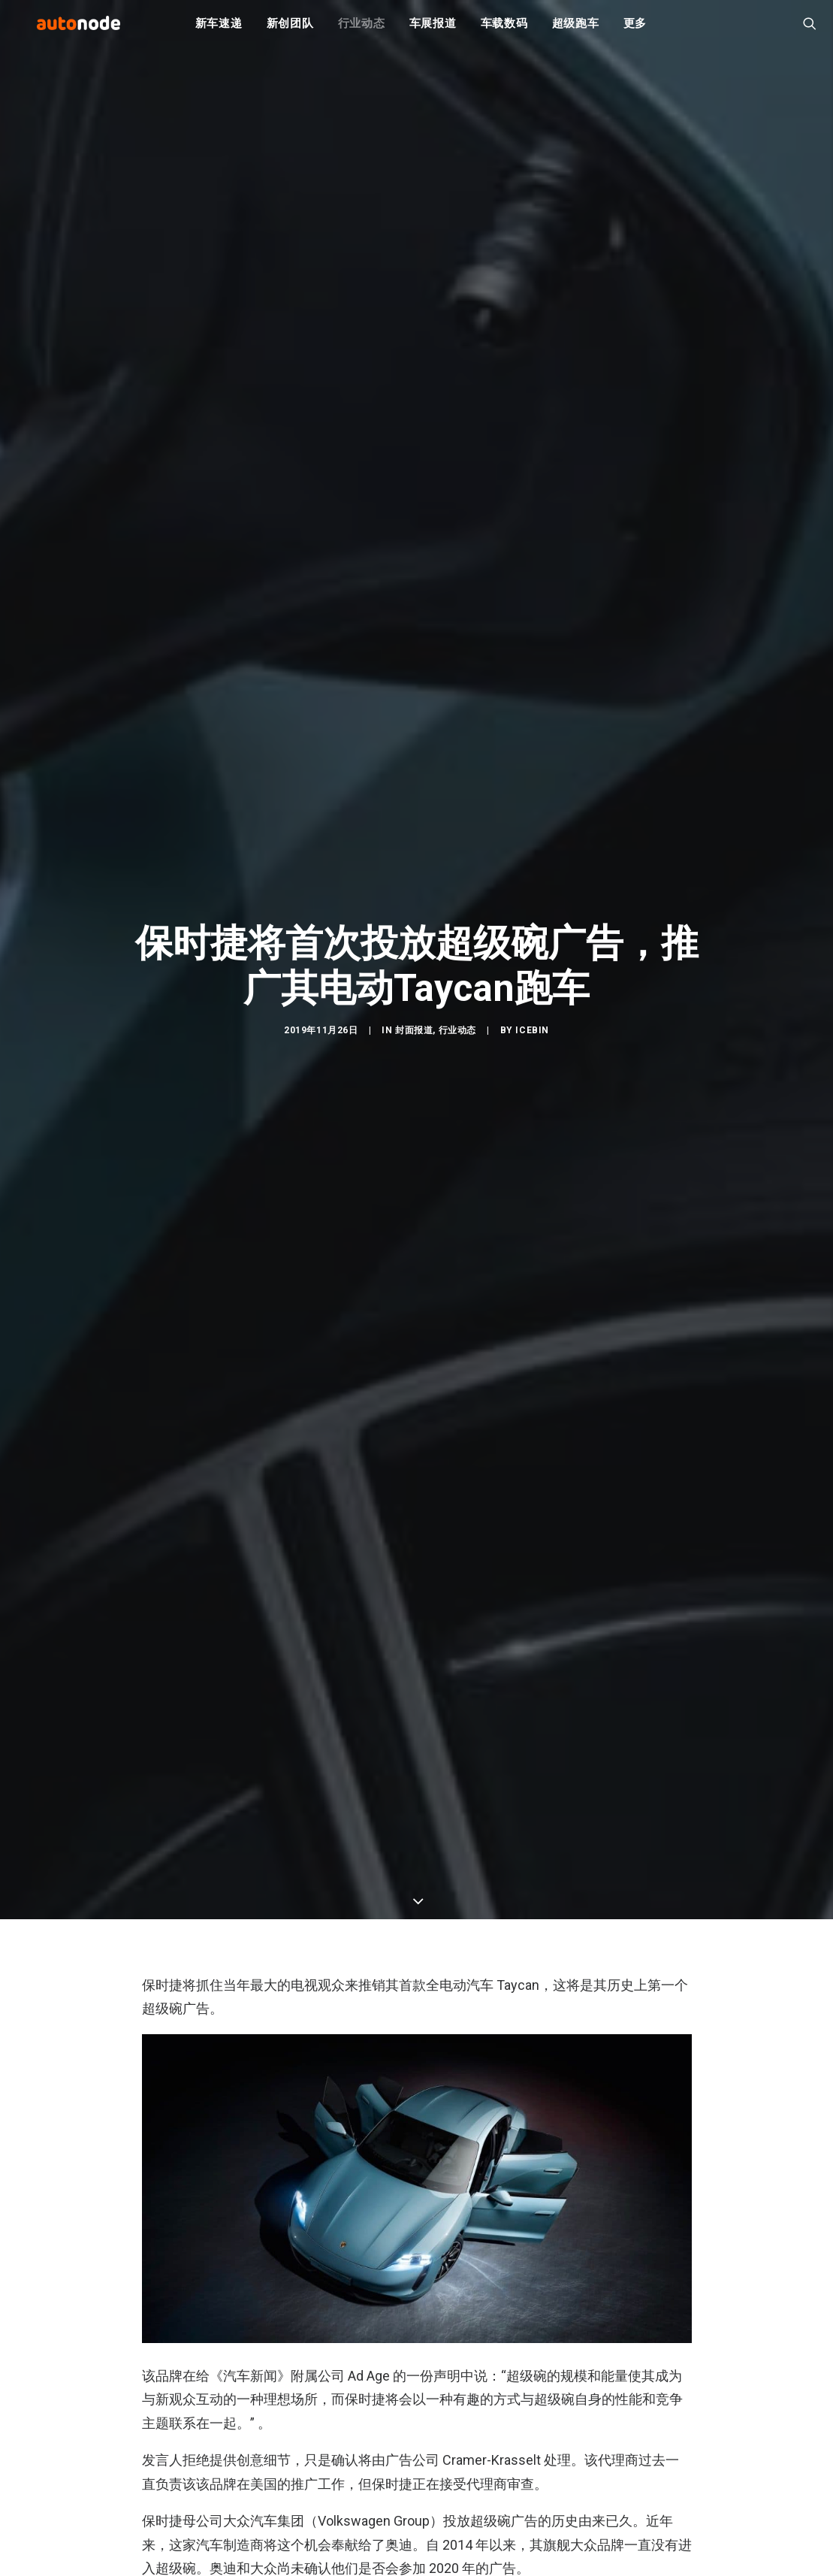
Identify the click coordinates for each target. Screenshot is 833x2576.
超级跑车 (575, 30)
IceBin (532, 1047)
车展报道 (433, 30)
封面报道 (414, 1047)
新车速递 (219, 30)
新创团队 (290, 30)
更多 (635, 30)
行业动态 (361, 30)
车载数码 (504, 30)
